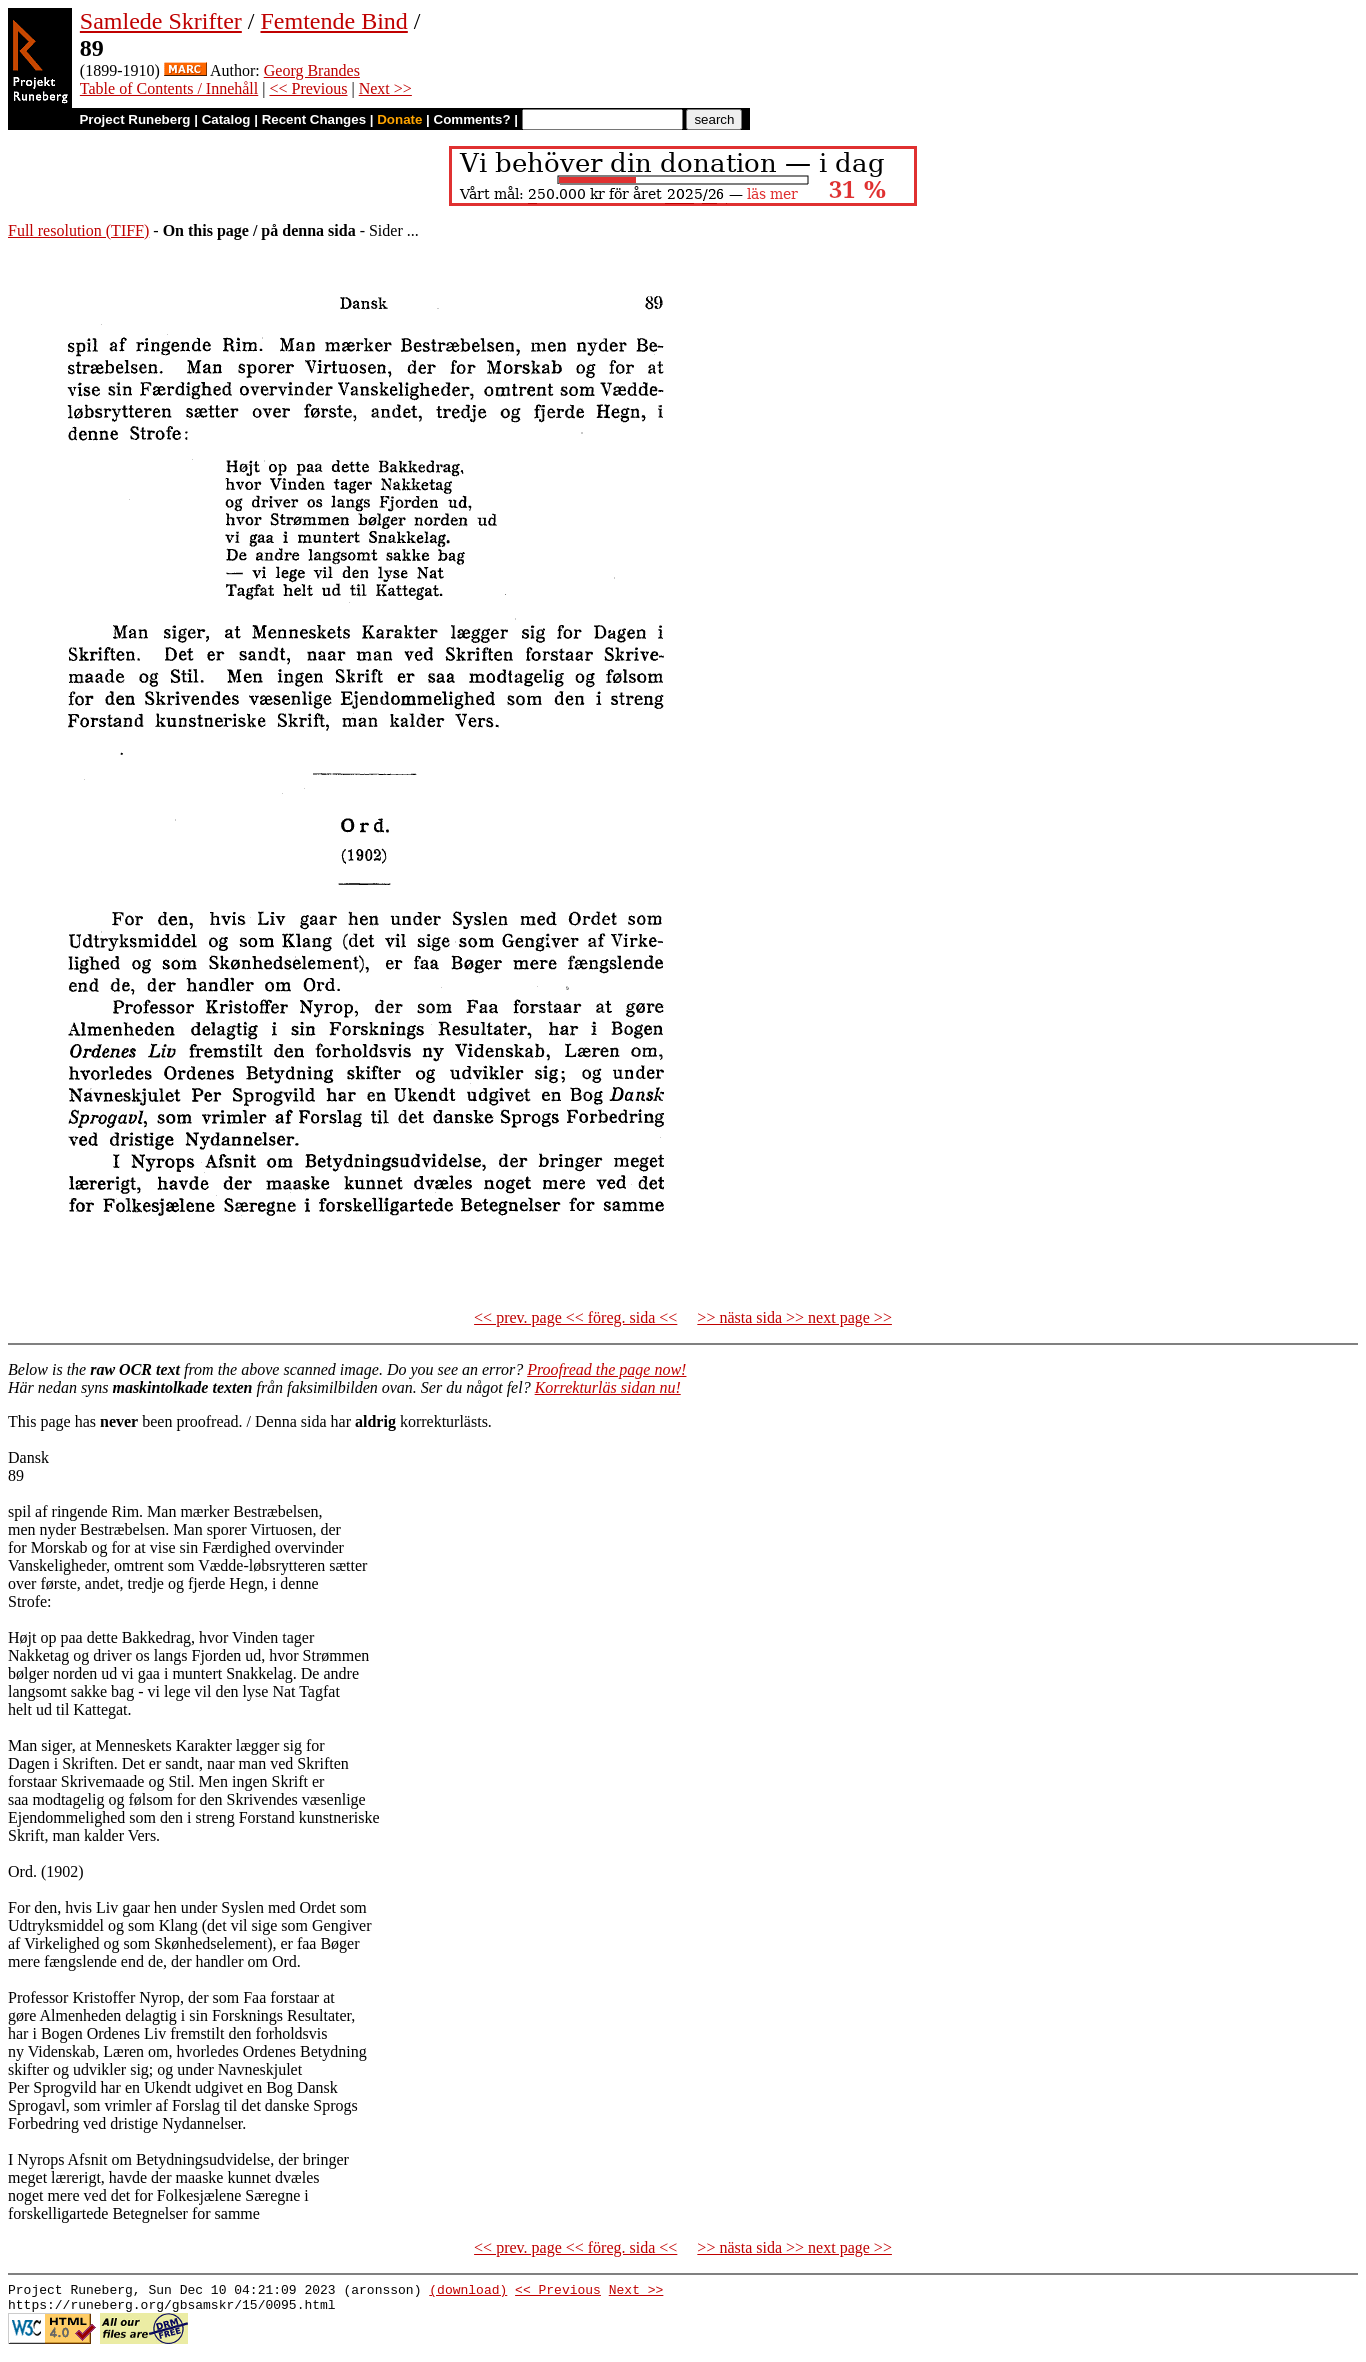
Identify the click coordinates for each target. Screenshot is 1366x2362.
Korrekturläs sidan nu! (608, 1387)
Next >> (385, 88)
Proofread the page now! (606, 1369)
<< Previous (308, 88)
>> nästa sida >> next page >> (794, 1317)
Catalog (226, 119)
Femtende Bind (333, 21)
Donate (399, 119)
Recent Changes (314, 119)
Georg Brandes (312, 70)
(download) (468, 2292)
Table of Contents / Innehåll (169, 88)
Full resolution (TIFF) (78, 230)
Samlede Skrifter (161, 21)
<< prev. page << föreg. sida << (575, 1317)
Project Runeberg (134, 119)
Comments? (472, 119)
